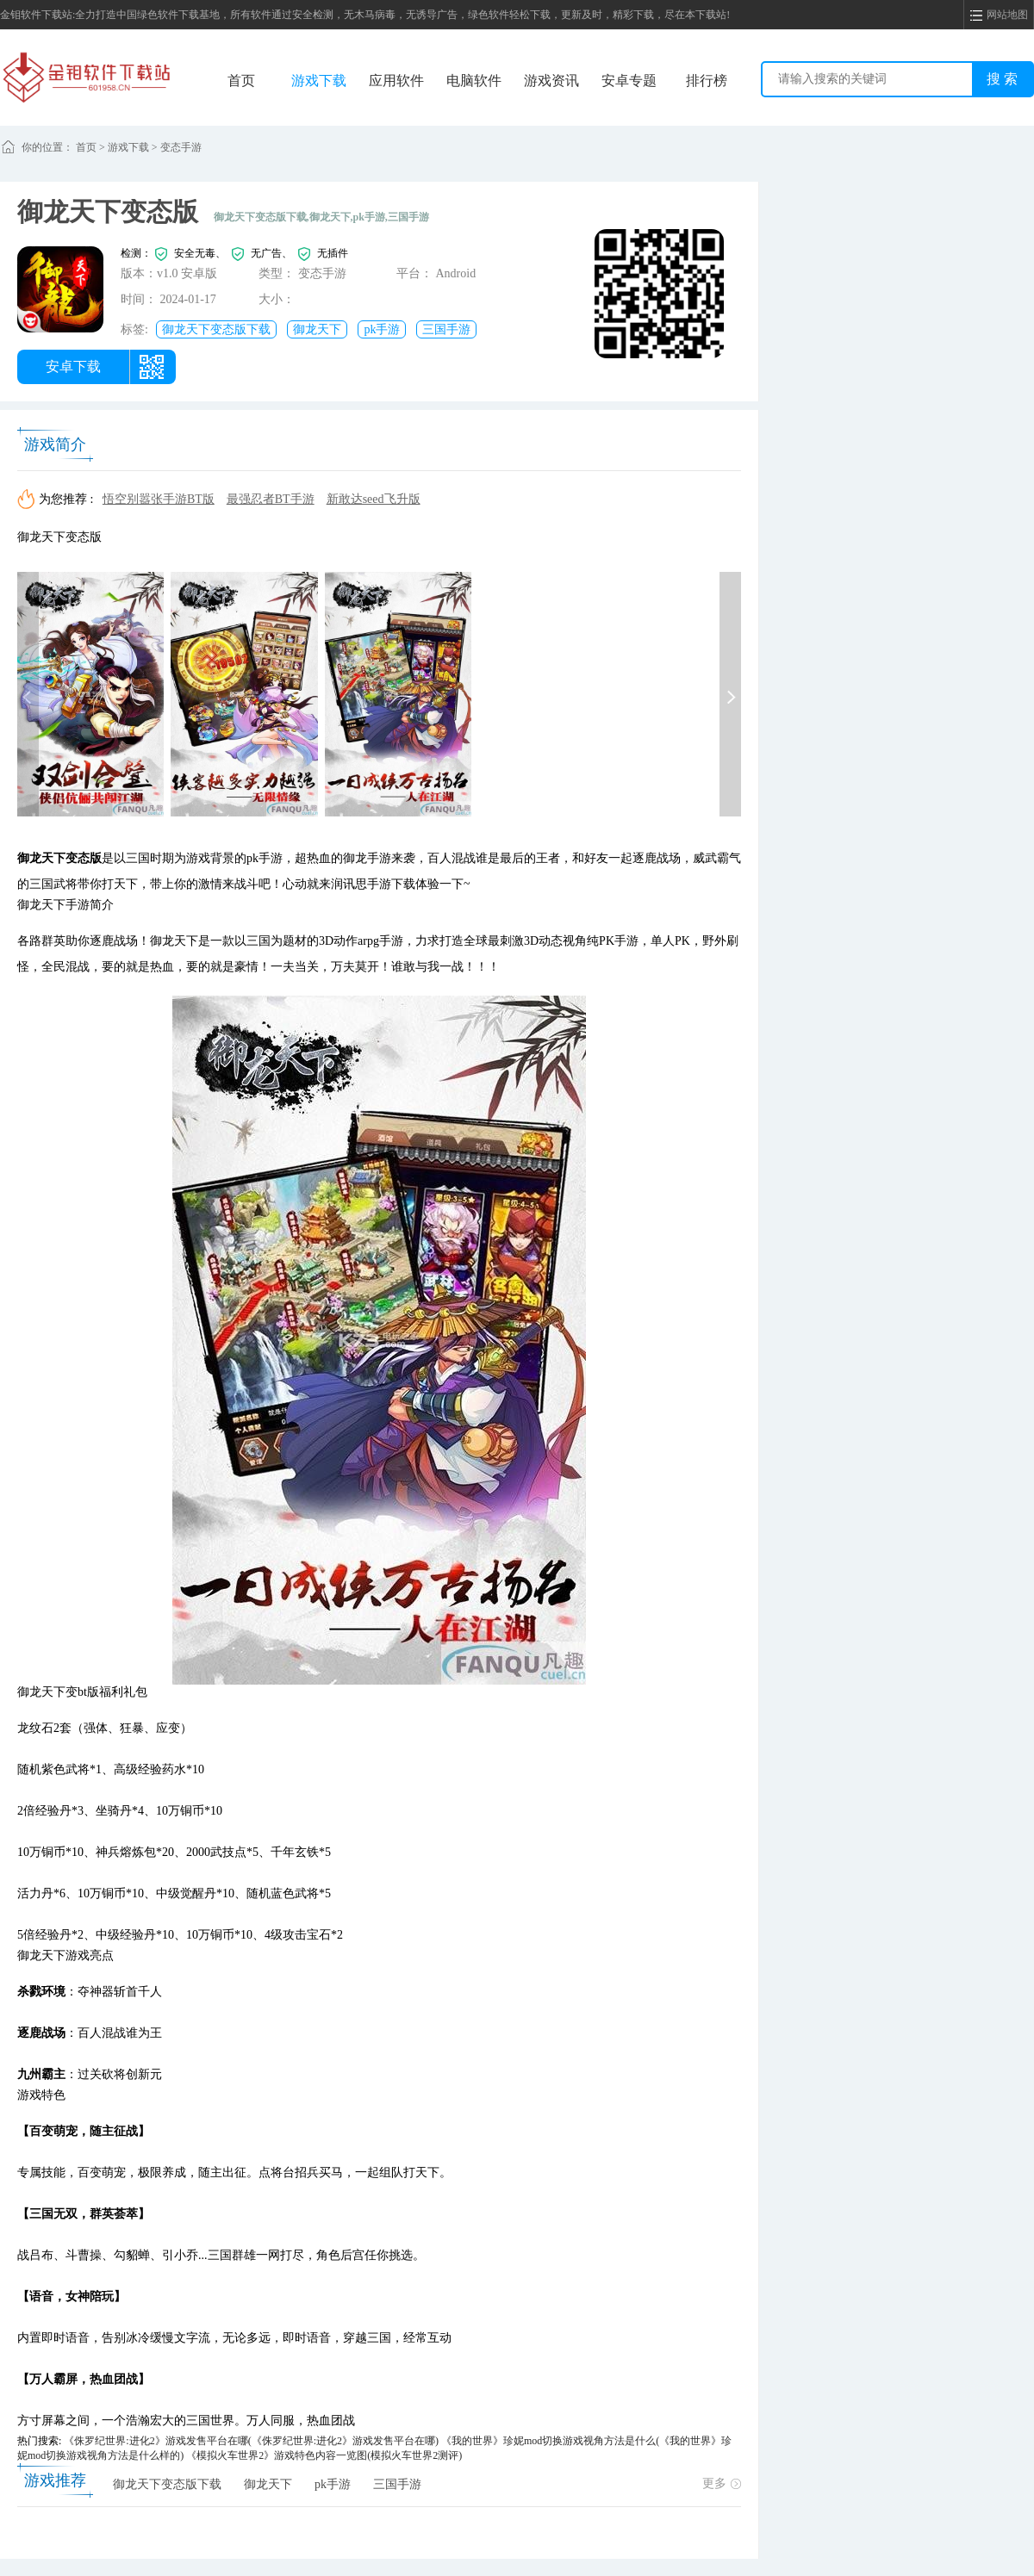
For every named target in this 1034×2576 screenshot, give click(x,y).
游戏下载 (318, 80)
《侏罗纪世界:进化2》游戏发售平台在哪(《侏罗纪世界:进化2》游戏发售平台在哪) (251, 2441)
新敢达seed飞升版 (373, 499)
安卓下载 (73, 366)
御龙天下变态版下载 (216, 329)
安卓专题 (629, 80)
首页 (241, 80)
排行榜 (706, 80)
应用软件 (396, 80)
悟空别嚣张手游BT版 (159, 499)
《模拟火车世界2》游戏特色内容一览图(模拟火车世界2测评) (324, 2455)
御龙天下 (317, 329)
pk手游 (382, 329)
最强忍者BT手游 (271, 499)
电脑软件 (473, 80)
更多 (721, 2483)
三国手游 (446, 329)
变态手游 (181, 147)
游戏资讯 (551, 80)
